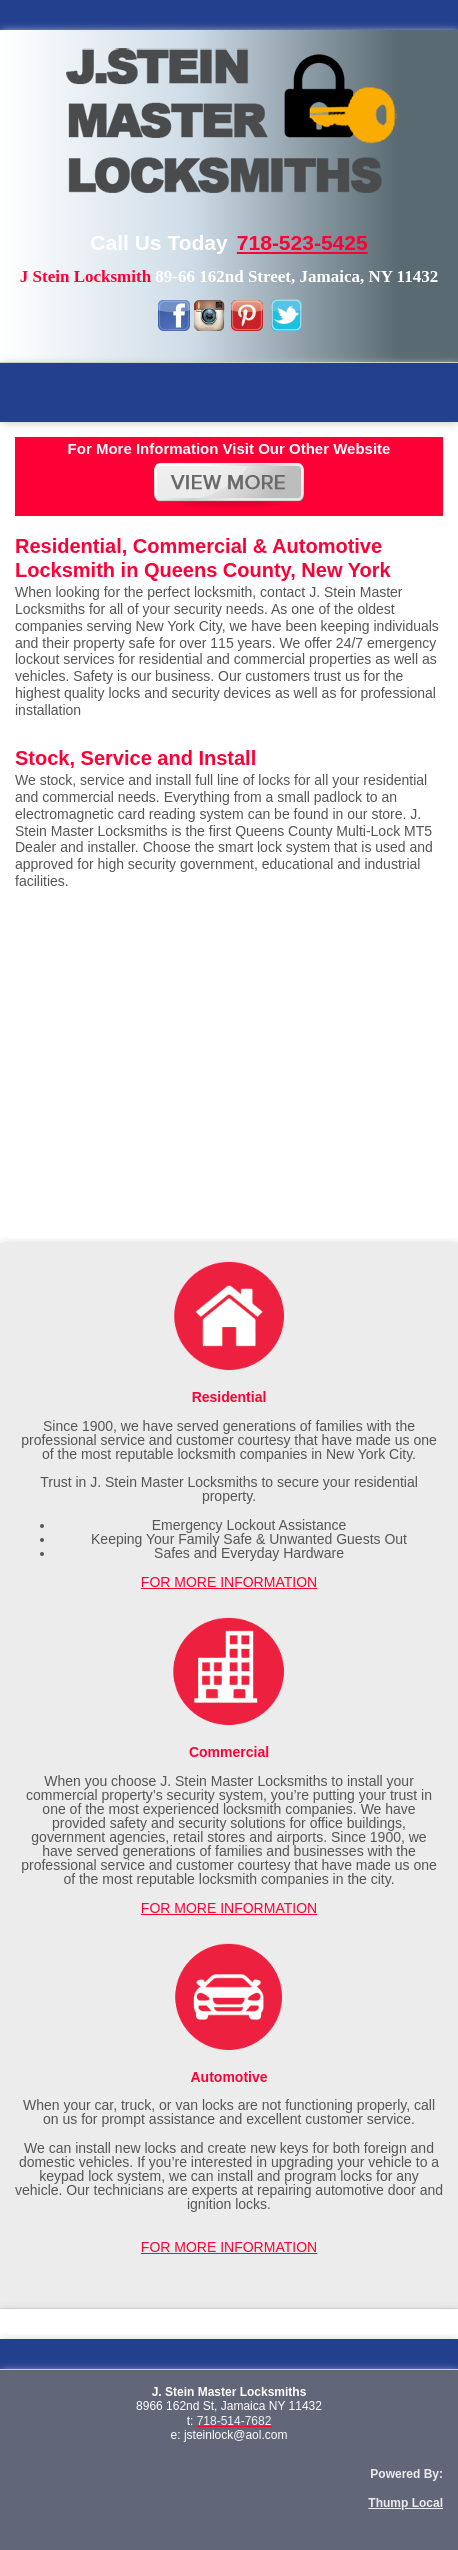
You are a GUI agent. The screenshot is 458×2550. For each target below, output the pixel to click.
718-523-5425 (302, 242)
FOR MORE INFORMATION (229, 1582)
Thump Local (405, 2503)
